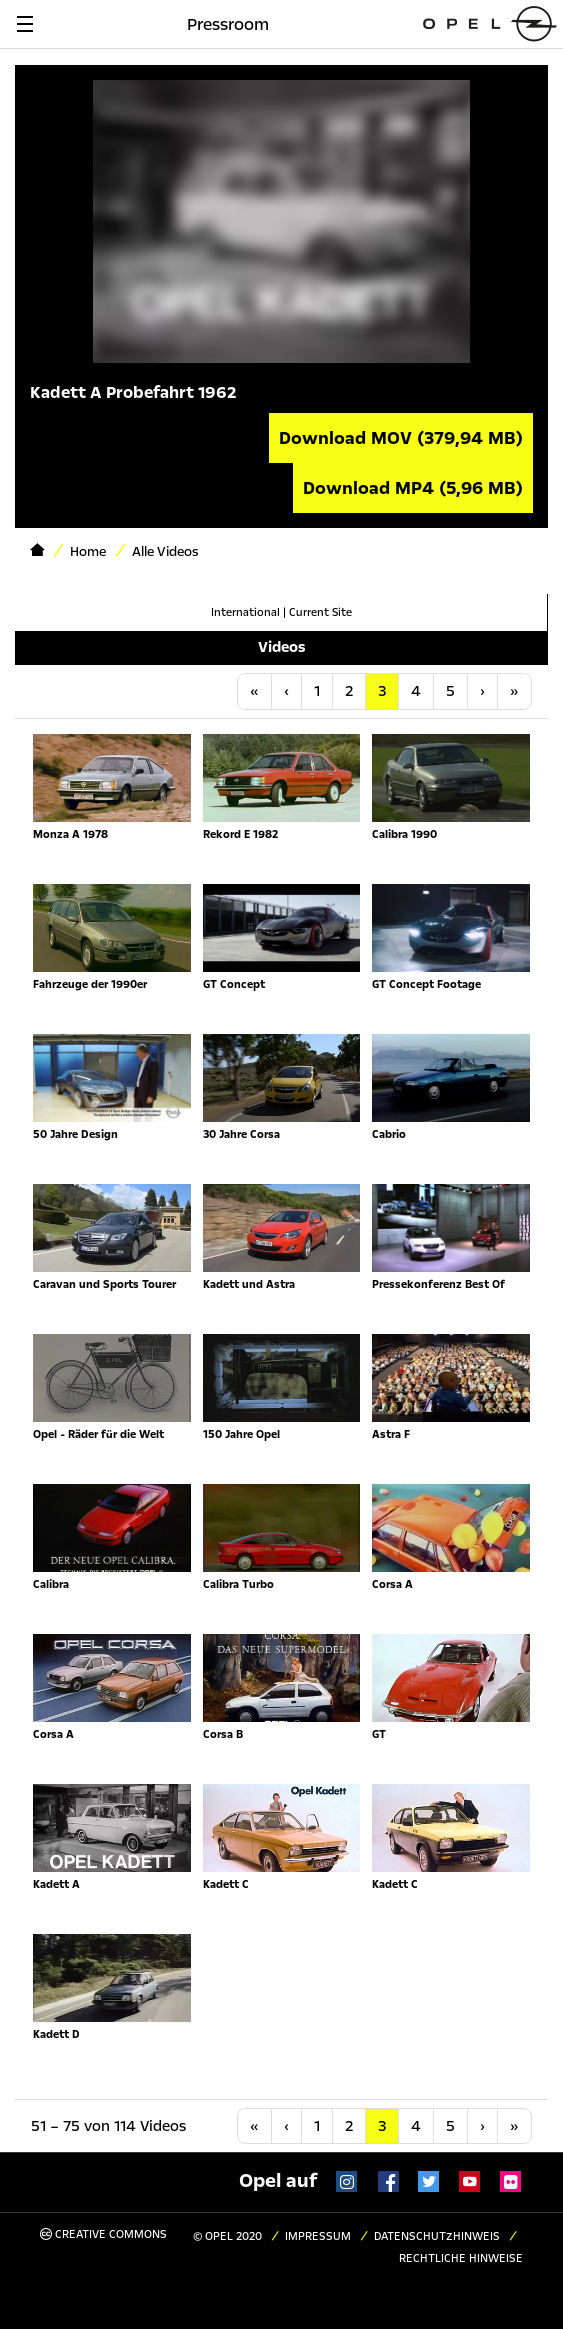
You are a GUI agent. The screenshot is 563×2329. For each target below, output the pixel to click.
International (245, 612)
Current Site (320, 612)
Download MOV (401, 438)
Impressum (318, 2236)
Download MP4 (413, 488)
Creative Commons (103, 2234)
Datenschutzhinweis (437, 2236)
